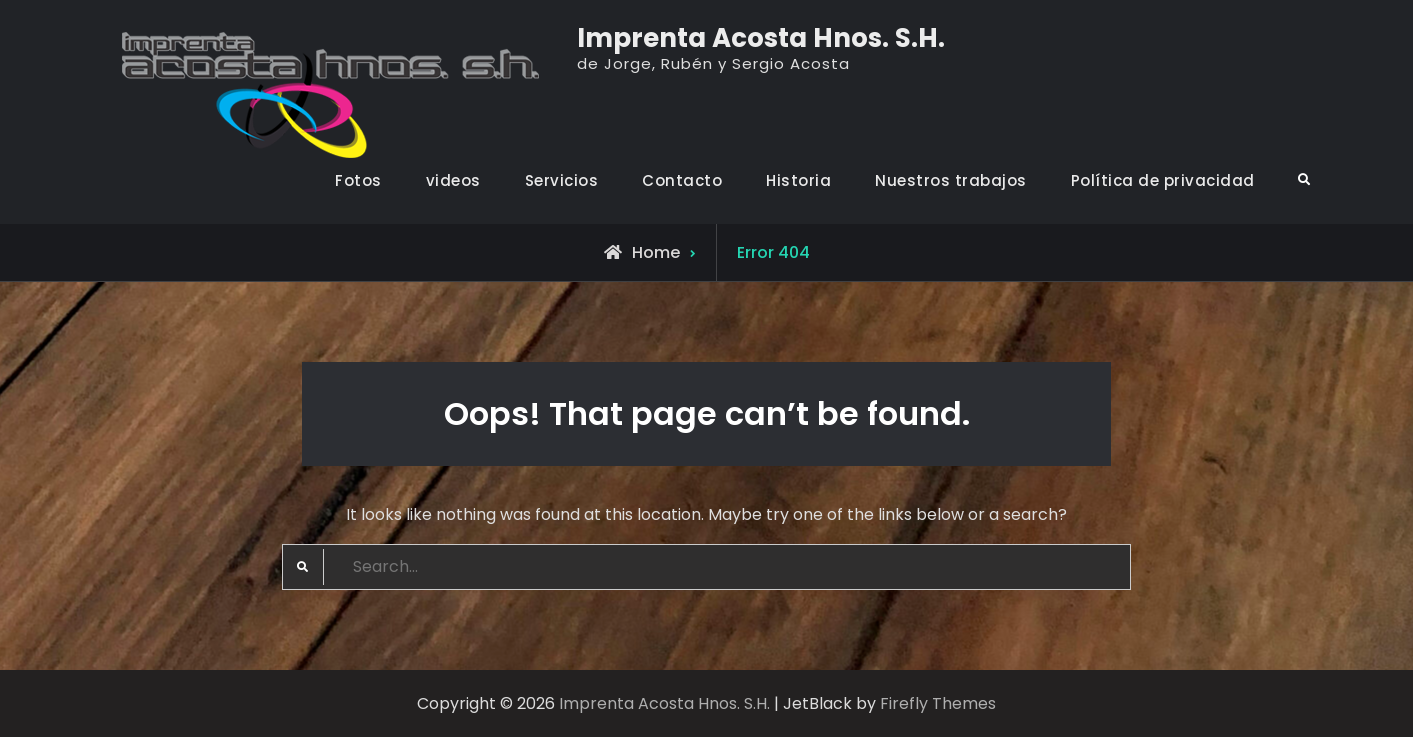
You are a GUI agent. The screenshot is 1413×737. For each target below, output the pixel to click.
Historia (798, 180)
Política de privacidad (1163, 180)
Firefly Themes (938, 703)
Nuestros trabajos (951, 180)
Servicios (562, 180)
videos (453, 180)
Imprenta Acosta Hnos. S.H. (761, 38)
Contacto (682, 180)
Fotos (358, 180)
